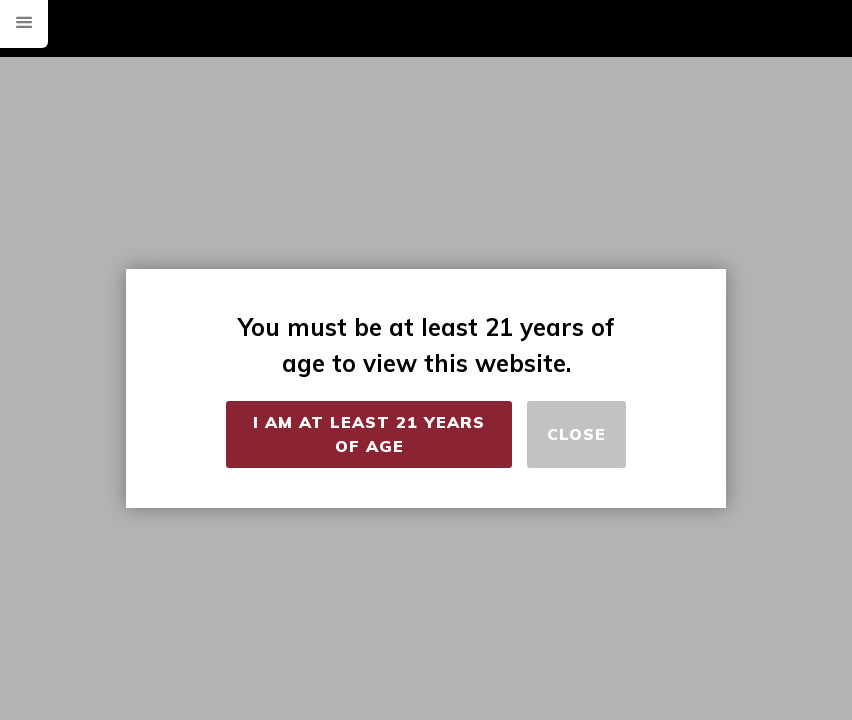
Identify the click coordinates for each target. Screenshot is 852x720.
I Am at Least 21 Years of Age (369, 434)
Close (576, 434)
